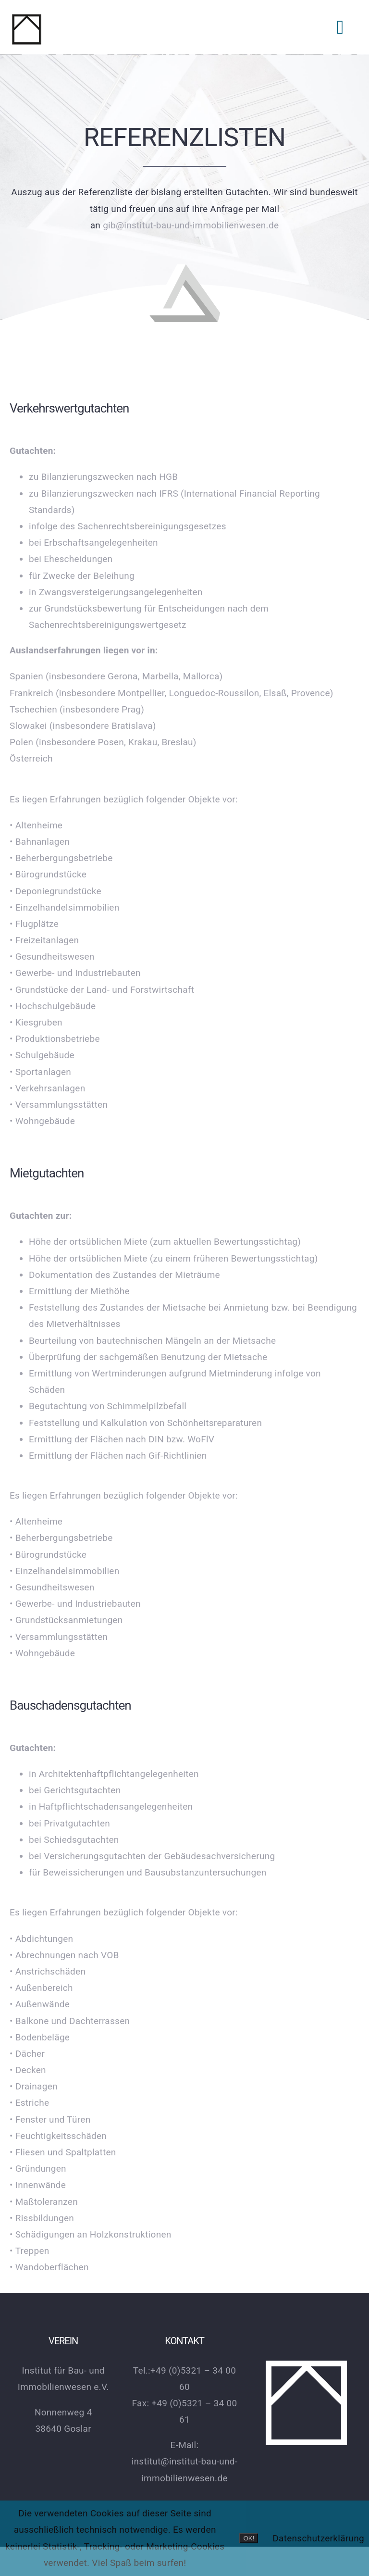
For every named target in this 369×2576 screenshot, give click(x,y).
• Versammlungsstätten (59, 1104)
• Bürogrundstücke (48, 874)
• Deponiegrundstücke (55, 891)
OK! (248, 2538)
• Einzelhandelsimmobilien (65, 907)
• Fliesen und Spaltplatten (63, 2152)
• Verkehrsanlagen (47, 1088)
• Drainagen (34, 2086)
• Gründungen (38, 2168)
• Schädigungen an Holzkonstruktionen (91, 2234)
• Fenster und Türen (50, 2119)
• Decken (28, 2070)
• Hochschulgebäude (53, 1006)
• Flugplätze (34, 923)
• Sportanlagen (40, 1071)
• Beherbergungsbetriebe (61, 857)
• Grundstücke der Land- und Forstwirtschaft (102, 989)
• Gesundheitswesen (52, 956)
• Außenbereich (41, 1987)
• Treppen (29, 2250)
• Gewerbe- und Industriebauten (75, 972)
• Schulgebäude (42, 1055)
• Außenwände (40, 2004)
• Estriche (29, 2102)
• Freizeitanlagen (44, 940)
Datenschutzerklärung (318, 2538)
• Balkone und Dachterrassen (70, 2020)
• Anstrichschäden (48, 1971)
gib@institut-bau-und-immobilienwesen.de (190, 220)
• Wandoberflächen (49, 2267)
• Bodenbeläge (40, 2037)
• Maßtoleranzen (44, 2201)
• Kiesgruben (36, 1022)
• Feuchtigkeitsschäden (58, 2135)
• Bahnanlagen (40, 841)
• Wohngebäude (42, 1120)
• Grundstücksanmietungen (66, 1620)
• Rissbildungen (42, 2218)
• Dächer (27, 2053)
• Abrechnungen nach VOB (64, 1955)
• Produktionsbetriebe (55, 1038)
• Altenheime (36, 825)
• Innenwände (38, 2184)
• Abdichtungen (42, 1938)
